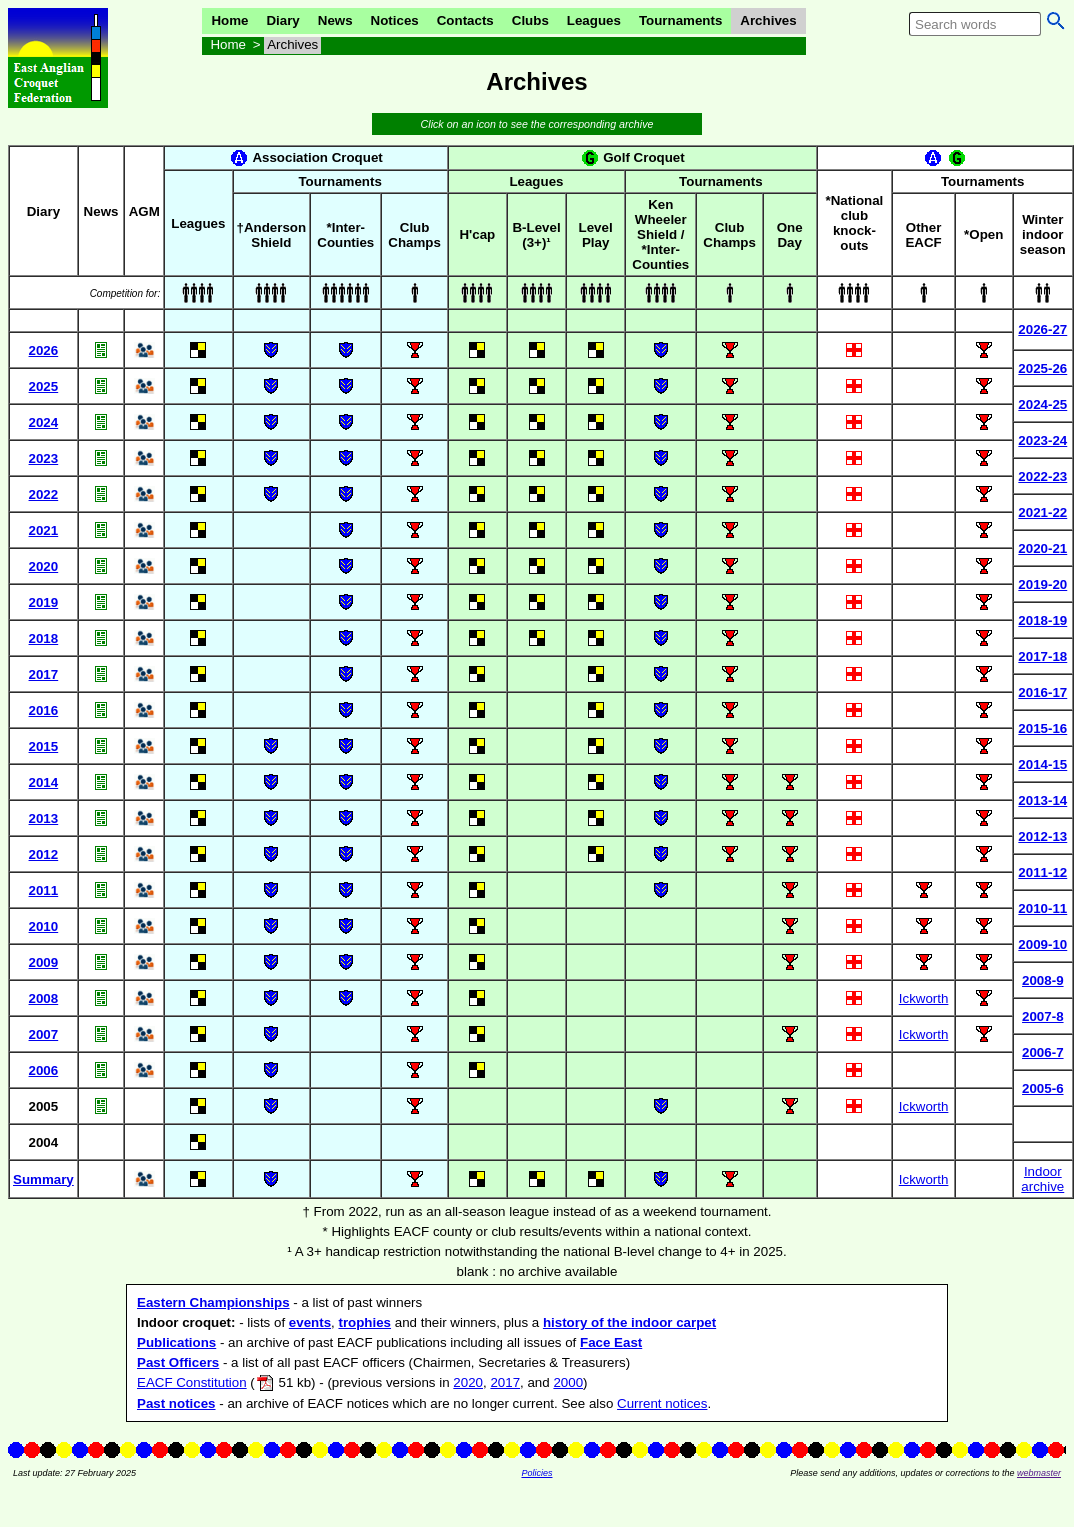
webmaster (1039, 1473)
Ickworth (924, 998)
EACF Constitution (192, 1382)
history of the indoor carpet (629, 1322)
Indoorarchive (1042, 1179)
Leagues (594, 20)
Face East (611, 1342)
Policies (536, 1473)
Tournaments (680, 20)
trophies (364, 1322)
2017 (505, 1382)
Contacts (465, 20)
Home (229, 20)
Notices (395, 20)
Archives (768, 20)
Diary (282, 20)
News (335, 20)
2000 (568, 1382)
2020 (468, 1382)
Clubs (530, 20)
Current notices (662, 1403)
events (310, 1322)
